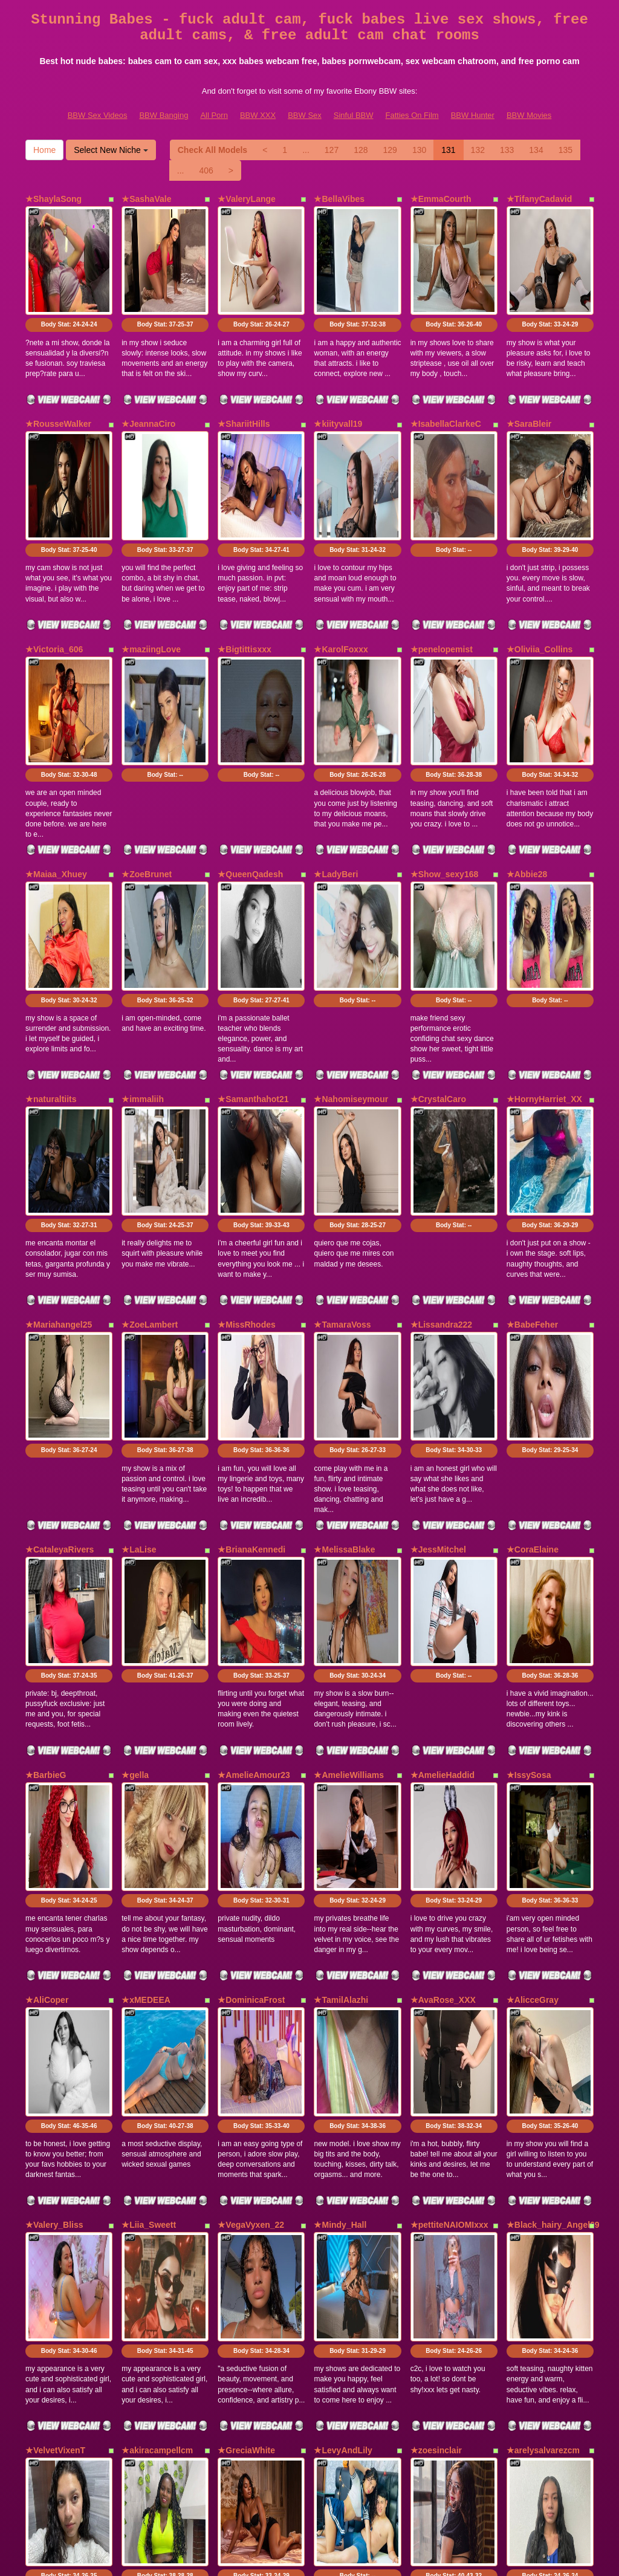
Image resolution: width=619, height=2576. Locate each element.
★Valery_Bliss (54, 1841)
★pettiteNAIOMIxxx (449, 1841)
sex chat (552, 2471)
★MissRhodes (246, 1111)
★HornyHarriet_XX (544, 928)
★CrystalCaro (438, 928)
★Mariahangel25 (58, 1111)
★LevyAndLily (343, 2024)
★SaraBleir (529, 381)
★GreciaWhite (246, 2024)
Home (44, 150)
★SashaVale (146, 199)
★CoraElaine (533, 1294)
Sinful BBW (354, 115)
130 (419, 150)
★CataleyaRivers (59, 1294)
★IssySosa (529, 1476)
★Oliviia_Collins (539, 564)
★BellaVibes (339, 199)
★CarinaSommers (61, 2206)
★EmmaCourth (441, 199)
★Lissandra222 (441, 1111)
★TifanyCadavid (539, 199)
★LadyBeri (336, 746)
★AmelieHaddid (442, 1476)
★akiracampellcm (157, 2024)
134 (536, 150)
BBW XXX (258, 115)
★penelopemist (441, 564)
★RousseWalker (58, 381)
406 (206, 170)
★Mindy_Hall (340, 1841)
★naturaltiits (51, 928)
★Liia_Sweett (149, 1841)
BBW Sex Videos (98, 115)
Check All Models (212, 150)
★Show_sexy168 (444, 746)
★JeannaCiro (148, 381)
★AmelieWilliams (349, 1476)
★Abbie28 (527, 746)
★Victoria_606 (54, 564)
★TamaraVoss (342, 1111)
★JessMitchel (438, 1294)
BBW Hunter (472, 115)
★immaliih (143, 928)
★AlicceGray (533, 1659)
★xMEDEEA (146, 1659)
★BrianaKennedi (251, 1294)
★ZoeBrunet (147, 746)
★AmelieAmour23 (254, 1476)
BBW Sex (305, 115)
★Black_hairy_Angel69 (553, 1841)
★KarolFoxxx (341, 564)
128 (361, 150)
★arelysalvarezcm (543, 2024)
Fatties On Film (412, 115)
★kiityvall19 (338, 381)
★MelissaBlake (344, 1294)
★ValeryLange (247, 199)
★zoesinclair (436, 2024)
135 (565, 150)
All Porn (214, 115)
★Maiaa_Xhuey (56, 746)
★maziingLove (151, 564)
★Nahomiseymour (351, 928)
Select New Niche (110, 150)
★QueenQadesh (250, 746)
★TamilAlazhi (341, 1659)
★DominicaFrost (251, 1659)
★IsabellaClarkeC (445, 381)
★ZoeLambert (150, 1111)
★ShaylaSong (53, 199)
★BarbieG (45, 1476)
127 (332, 150)
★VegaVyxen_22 (251, 1841)
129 (390, 150)
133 (507, 150)
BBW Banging (163, 115)
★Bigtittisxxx (244, 564)
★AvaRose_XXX (443, 1659)
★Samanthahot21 (253, 928)
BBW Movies (529, 115)
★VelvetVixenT (55, 2024)
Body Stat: (69, 282)
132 (478, 150)
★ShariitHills (244, 381)
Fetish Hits (293, 2558)
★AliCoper (46, 1659)
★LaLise (139, 1294)
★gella (135, 1476)
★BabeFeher (532, 1111)
